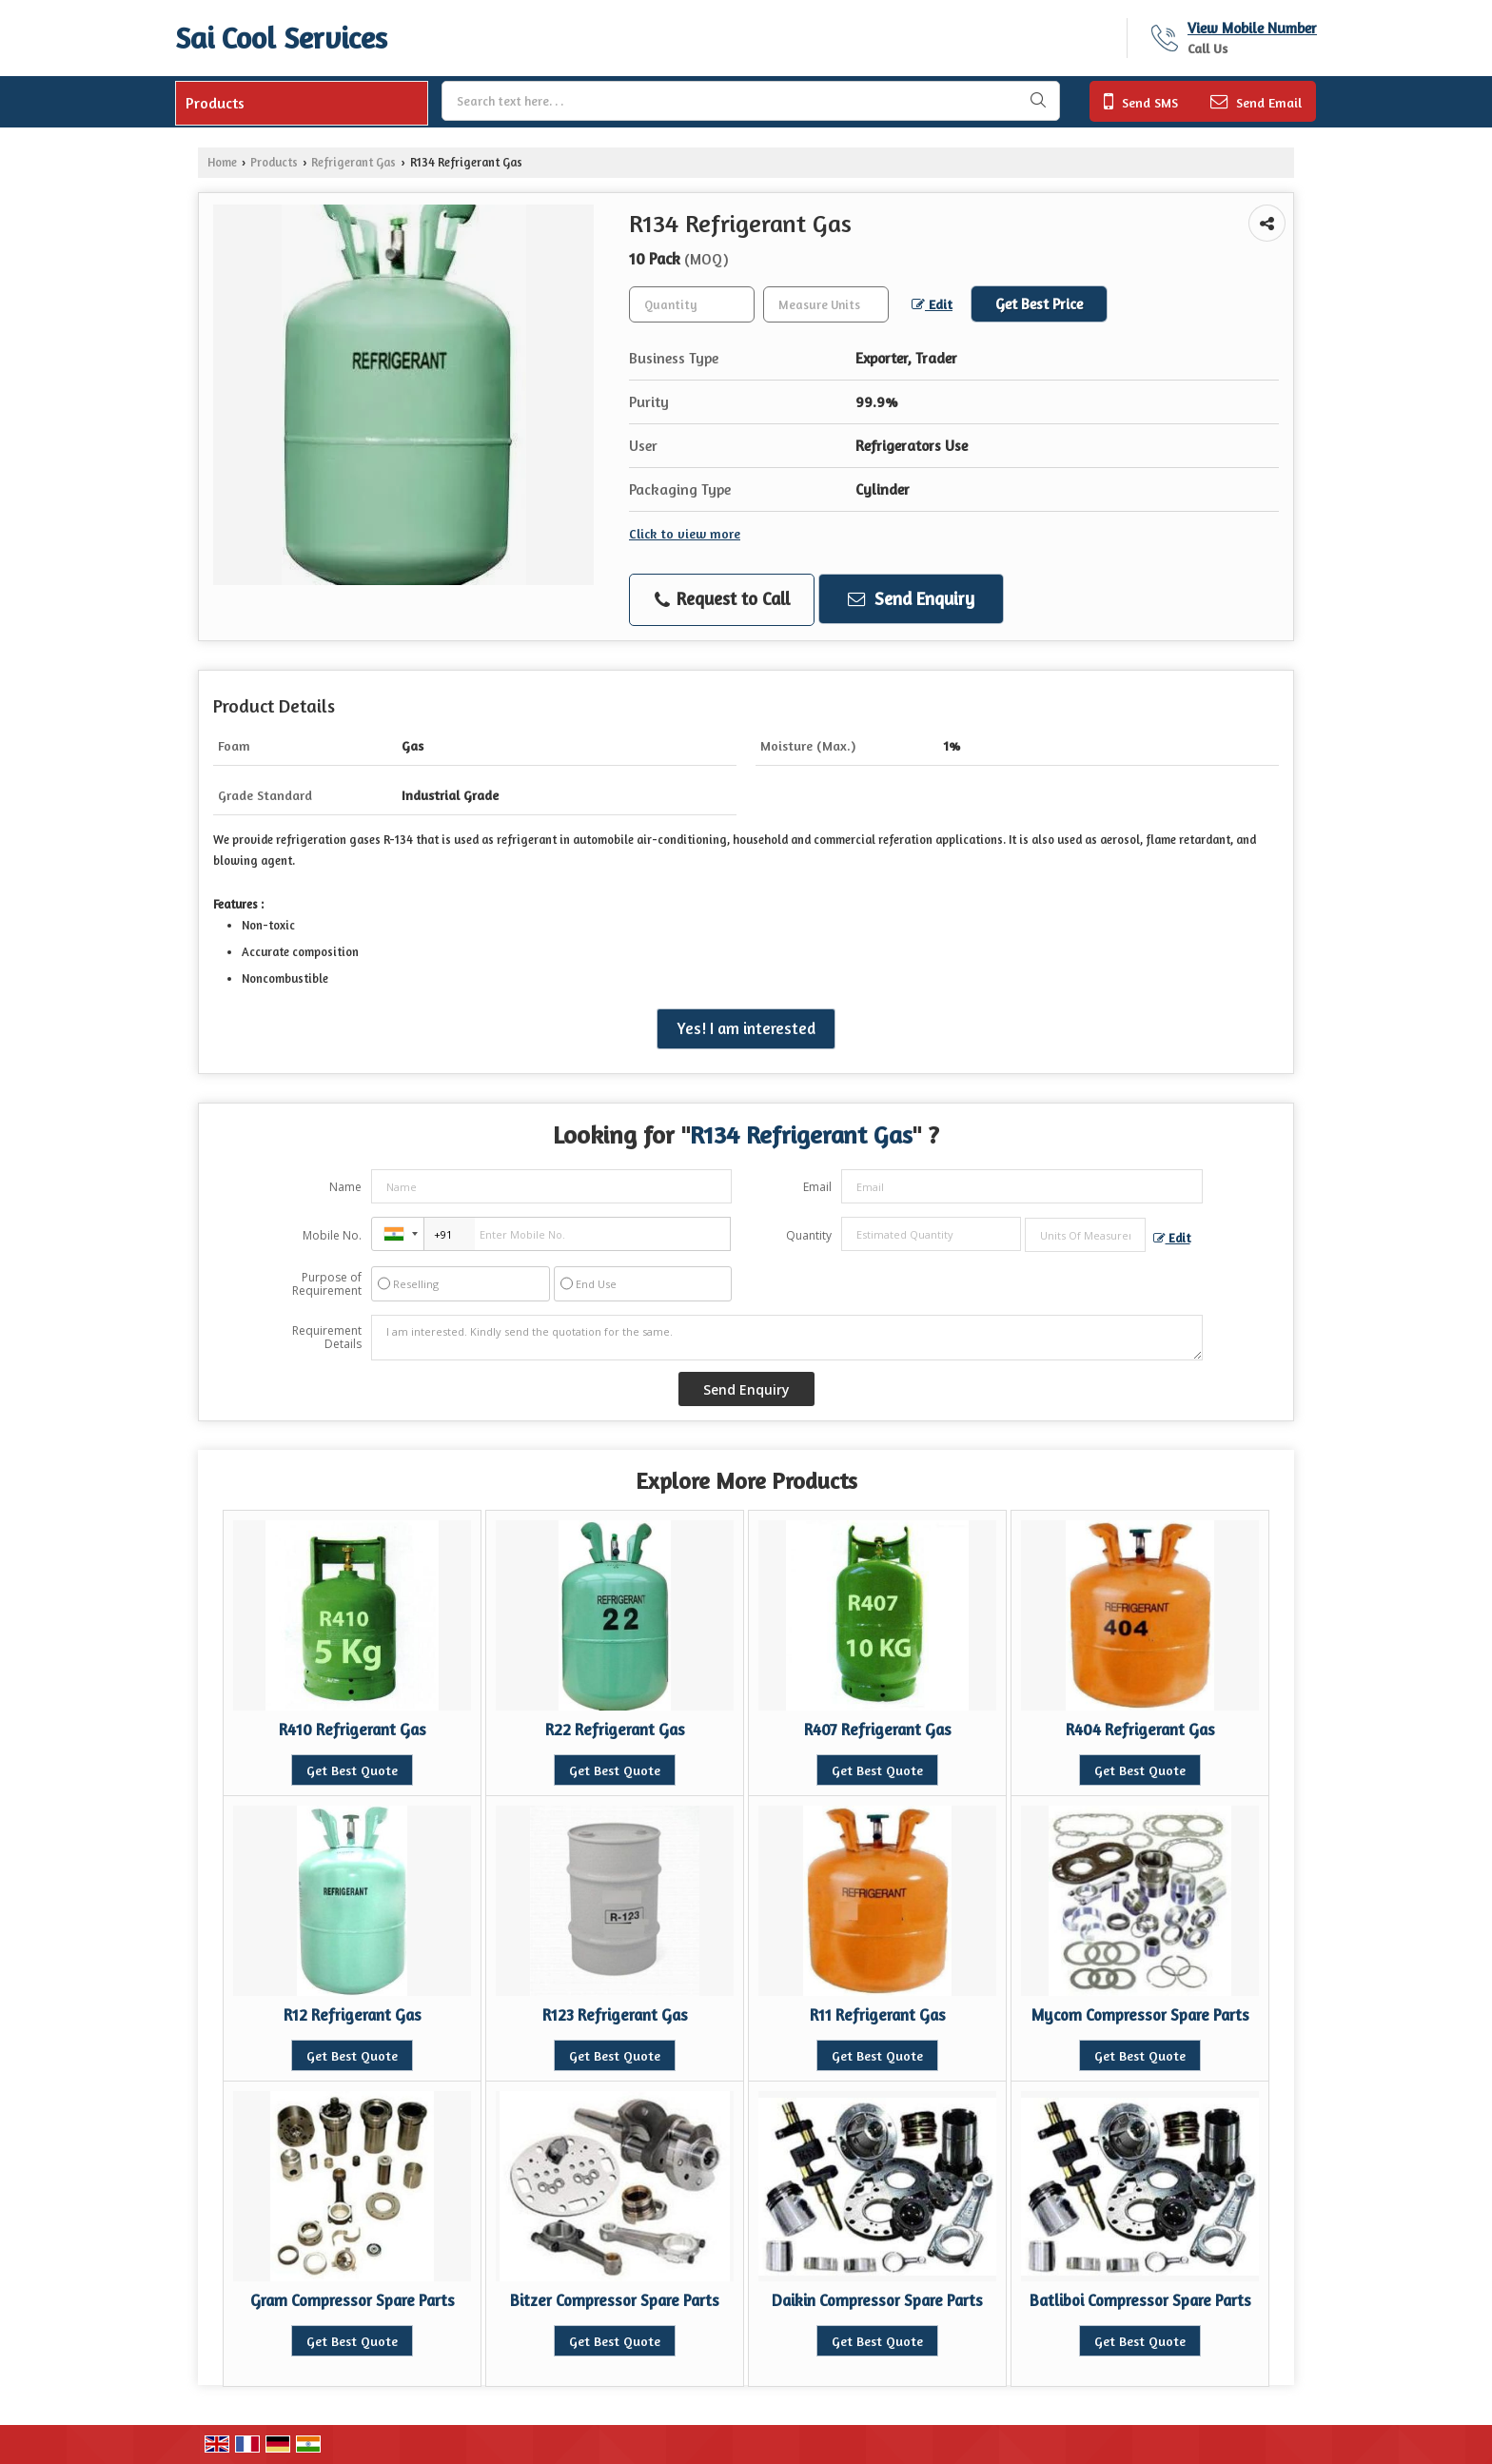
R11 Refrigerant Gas (878, 2014)
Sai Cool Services (281, 38)
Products (215, 102)
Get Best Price (1039, 304)
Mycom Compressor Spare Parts (1140, 2014)
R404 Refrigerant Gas (1140, 1729)
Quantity (809, 1235)
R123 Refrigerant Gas (615, 2014)
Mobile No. (332, 1235)
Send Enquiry (911, 598)
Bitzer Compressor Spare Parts (614, 2300)
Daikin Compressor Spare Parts (877, 2300)
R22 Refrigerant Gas (615, 1729)
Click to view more (684, 533)
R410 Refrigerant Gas (352, 1729)
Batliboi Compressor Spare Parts (1140, 2300)
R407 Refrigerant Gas (878, 1729)
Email (817, 1187)
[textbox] (826, 304)
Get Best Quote (352, 1770)
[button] (1252, 28)
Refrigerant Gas (353, 162)
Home (222, 162)
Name (345, 1187)
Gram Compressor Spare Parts (352, 2300)
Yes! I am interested (746, 1028)
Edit (932, 304)
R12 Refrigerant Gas (353, 2014)
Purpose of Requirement (327, 1284)
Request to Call (722, 599)
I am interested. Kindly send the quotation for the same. (787, 1337)
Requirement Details (327, 1337)
